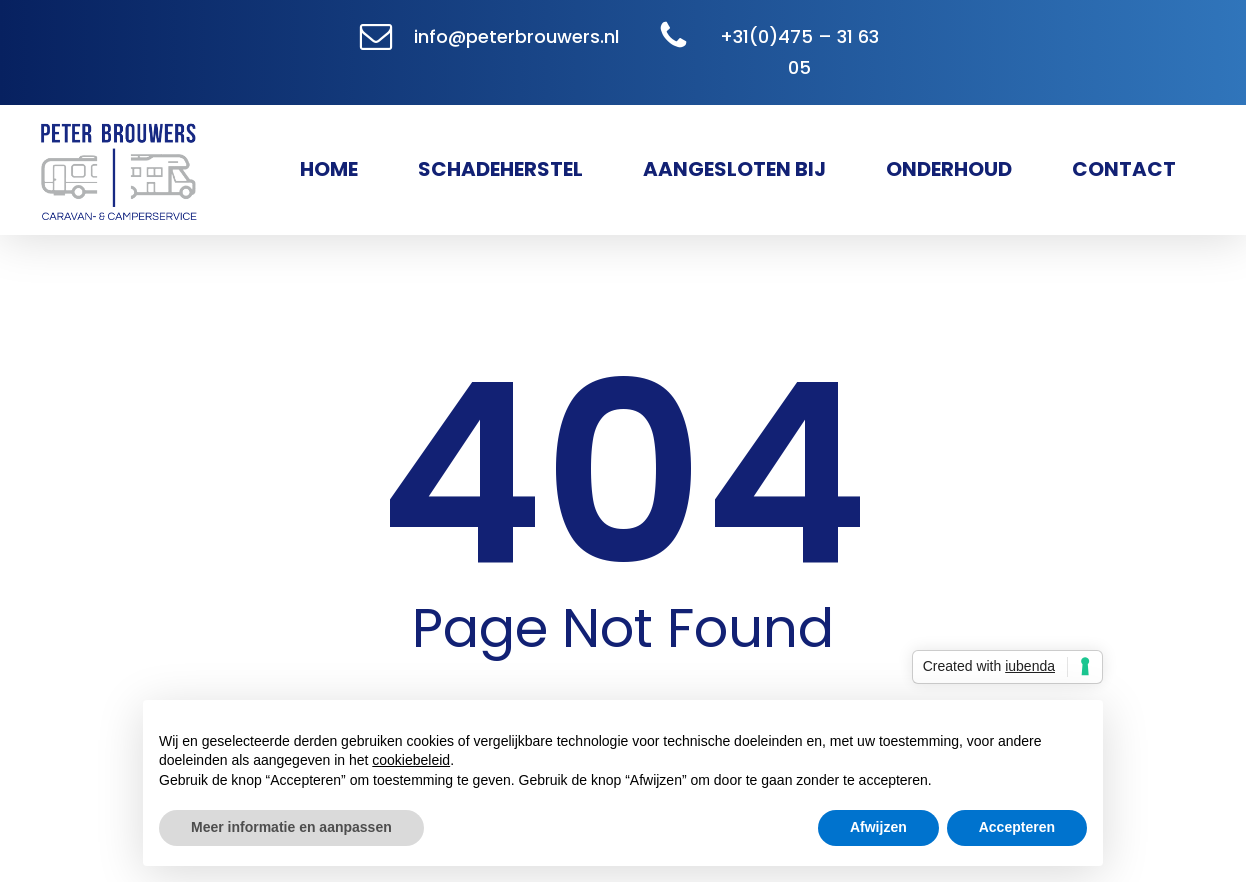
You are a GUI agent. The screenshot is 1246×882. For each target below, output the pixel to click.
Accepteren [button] (1017, 827)
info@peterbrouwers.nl (516, 36)
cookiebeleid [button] (411, 760)
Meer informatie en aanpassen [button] (291, 827)
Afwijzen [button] (878, 827)
